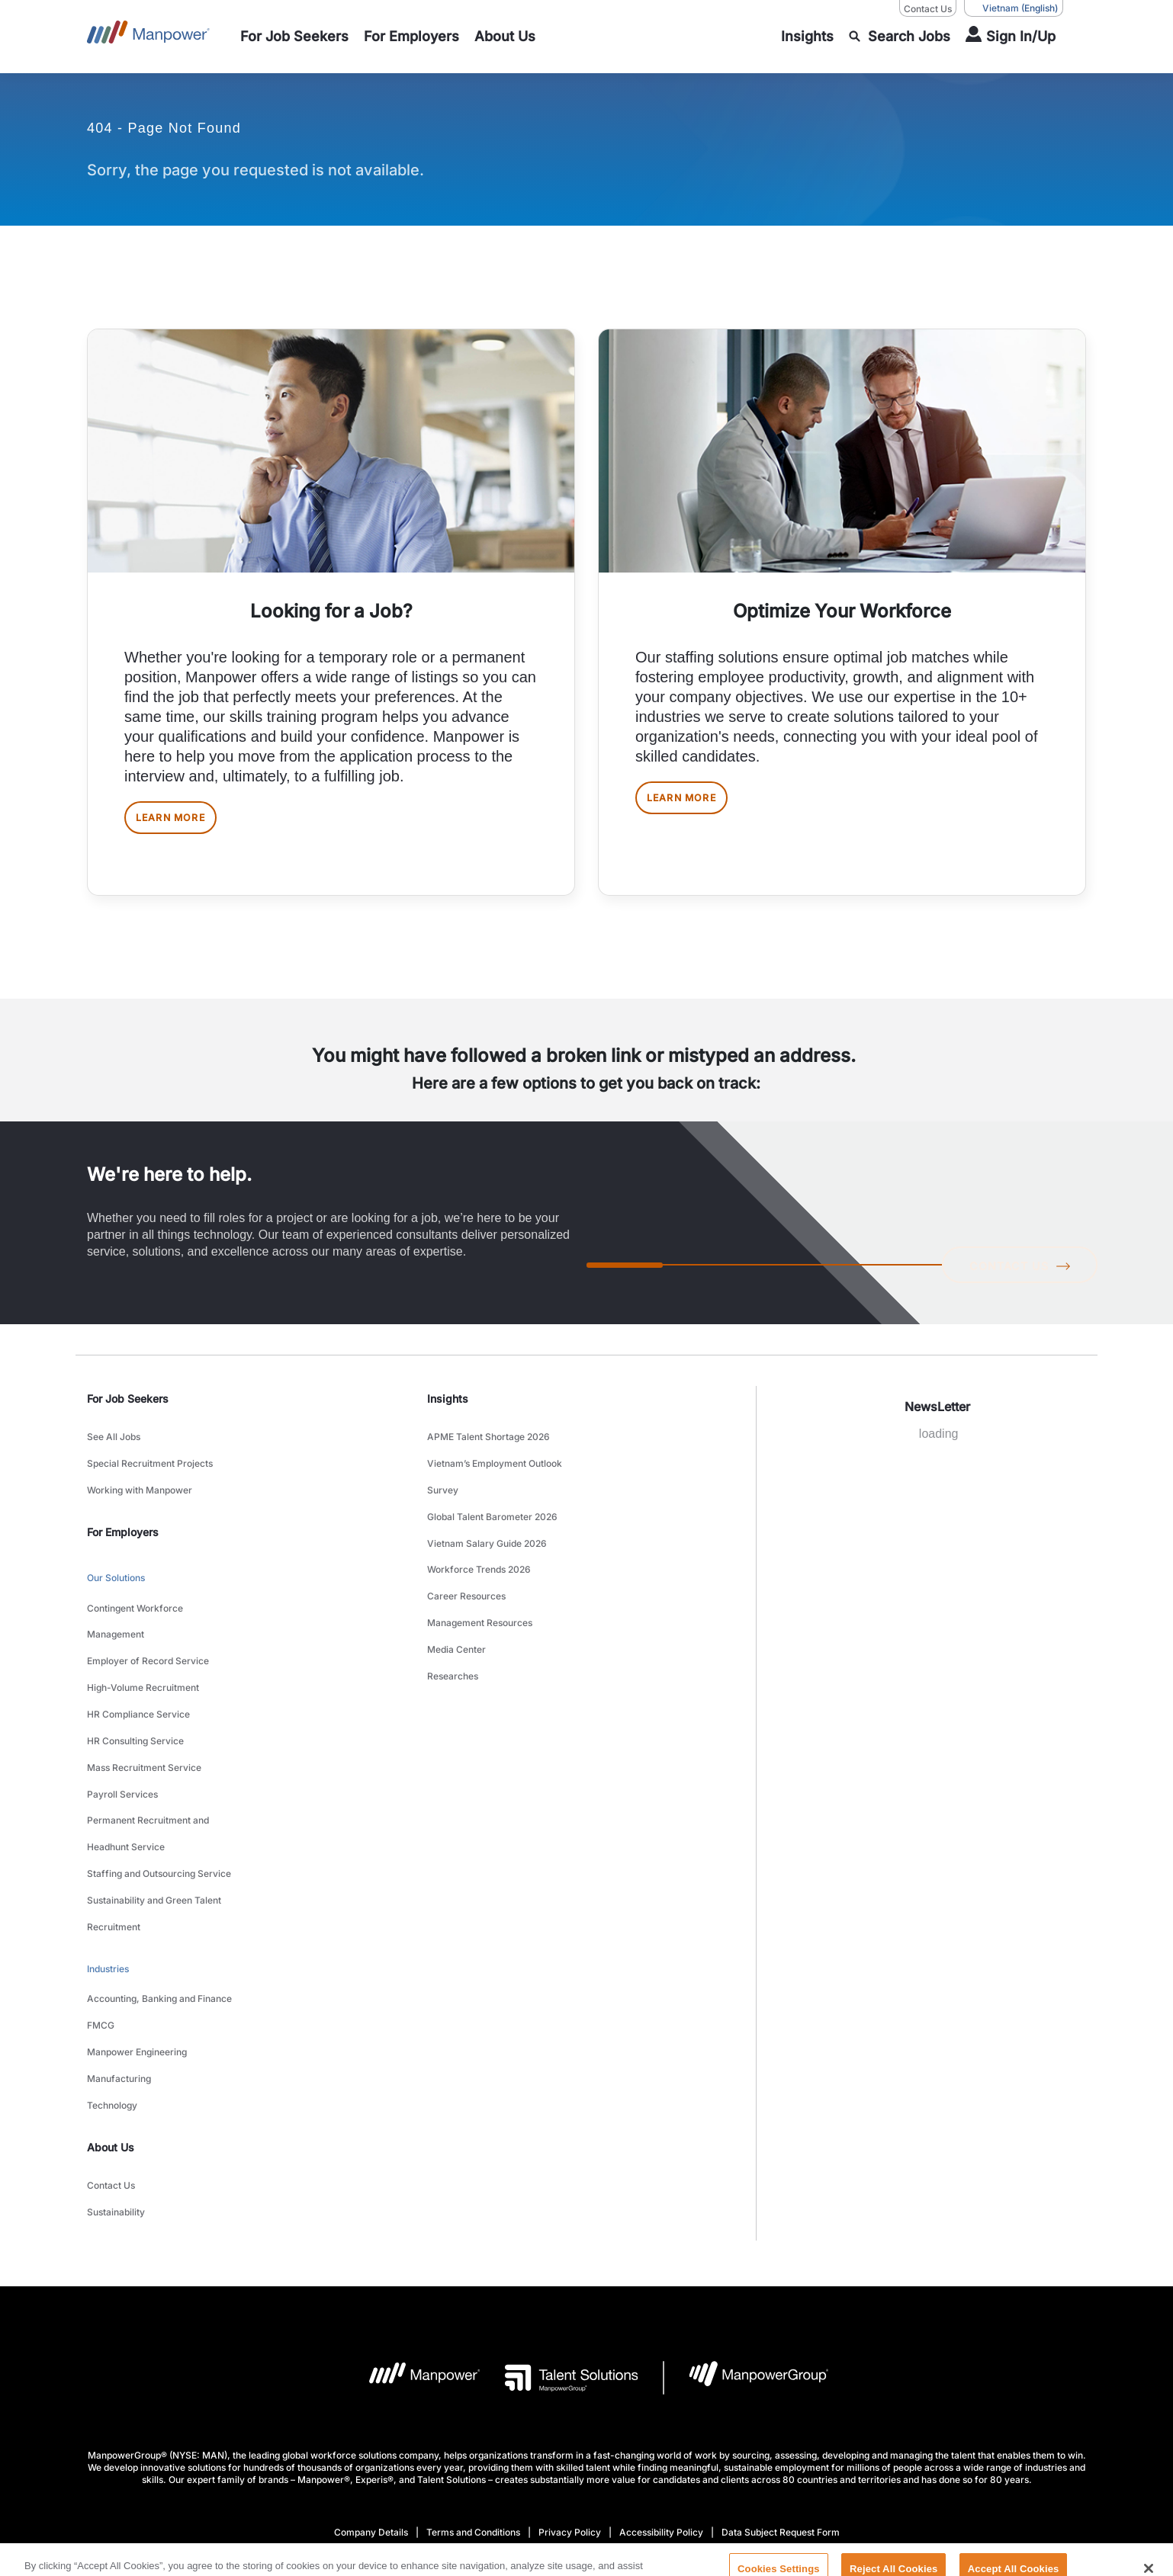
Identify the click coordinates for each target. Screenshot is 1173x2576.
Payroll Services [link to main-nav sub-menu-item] (122, 1720)
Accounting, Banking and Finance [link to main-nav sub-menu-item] (159, 1872)
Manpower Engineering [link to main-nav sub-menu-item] (137, 1911)
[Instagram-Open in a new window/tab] (638, 2451)
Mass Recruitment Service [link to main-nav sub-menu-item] (144, 1701)
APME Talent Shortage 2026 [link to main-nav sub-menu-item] (488, 1446)
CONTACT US (1014, 1275)
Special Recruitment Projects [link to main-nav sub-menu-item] (150, 1465)
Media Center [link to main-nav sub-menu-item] (456, 1598)
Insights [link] (447, 1410)
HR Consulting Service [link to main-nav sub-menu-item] (135, 1682)
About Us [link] (110, 1986)
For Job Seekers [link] (128, 1410)
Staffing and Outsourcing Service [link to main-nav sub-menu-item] (159, 1777)
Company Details (371, 2357)
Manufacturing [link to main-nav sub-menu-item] (119, 1930)
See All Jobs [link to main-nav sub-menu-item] (113, 1446)
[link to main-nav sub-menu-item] (294, 36)
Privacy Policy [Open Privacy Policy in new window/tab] (569, 2357)
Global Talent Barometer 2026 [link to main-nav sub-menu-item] (492, 1503)
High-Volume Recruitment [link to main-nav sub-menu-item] (143, 1644)
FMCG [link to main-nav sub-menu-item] (100, 1892)
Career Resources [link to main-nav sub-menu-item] (466, 1560)
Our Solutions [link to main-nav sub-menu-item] (116, 1564)
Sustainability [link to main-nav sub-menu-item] (116, 2040)
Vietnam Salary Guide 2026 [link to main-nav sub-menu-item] (487, 1522)
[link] (586, 2451)
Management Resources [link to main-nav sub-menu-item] (479, 1579)
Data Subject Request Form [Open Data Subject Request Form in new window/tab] (780, 2357)
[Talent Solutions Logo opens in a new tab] (559, 2202)
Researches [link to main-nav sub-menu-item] (452, 1617)
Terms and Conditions (473, 2357)
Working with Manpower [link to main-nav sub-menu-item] (139, 1484)
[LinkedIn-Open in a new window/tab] (535, 2449)
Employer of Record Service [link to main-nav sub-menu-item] (148, 1625)
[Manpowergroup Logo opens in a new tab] (746, 2202)
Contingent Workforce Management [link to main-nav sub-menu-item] (135, 1596)
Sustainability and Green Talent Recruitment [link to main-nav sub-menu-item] (154, 1806)
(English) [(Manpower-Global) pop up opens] (1013, 8)
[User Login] (1011, 36)
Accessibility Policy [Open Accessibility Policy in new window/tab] (661, 2357)
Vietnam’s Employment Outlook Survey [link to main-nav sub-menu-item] (494, 1474)
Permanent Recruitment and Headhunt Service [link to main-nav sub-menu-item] (148, 1749)
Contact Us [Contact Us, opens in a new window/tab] (928, 8)
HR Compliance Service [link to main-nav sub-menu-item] (138, 1663)
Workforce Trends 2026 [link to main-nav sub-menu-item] (479, 1541)
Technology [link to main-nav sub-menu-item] (112, 1949)
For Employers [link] (123, 1521)
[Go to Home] (148, 36)
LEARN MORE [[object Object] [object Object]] (185, 824)
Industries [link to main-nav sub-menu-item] (108, 1850)
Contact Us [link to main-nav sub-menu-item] (111, 2021)
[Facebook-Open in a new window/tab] (587, 2451)
